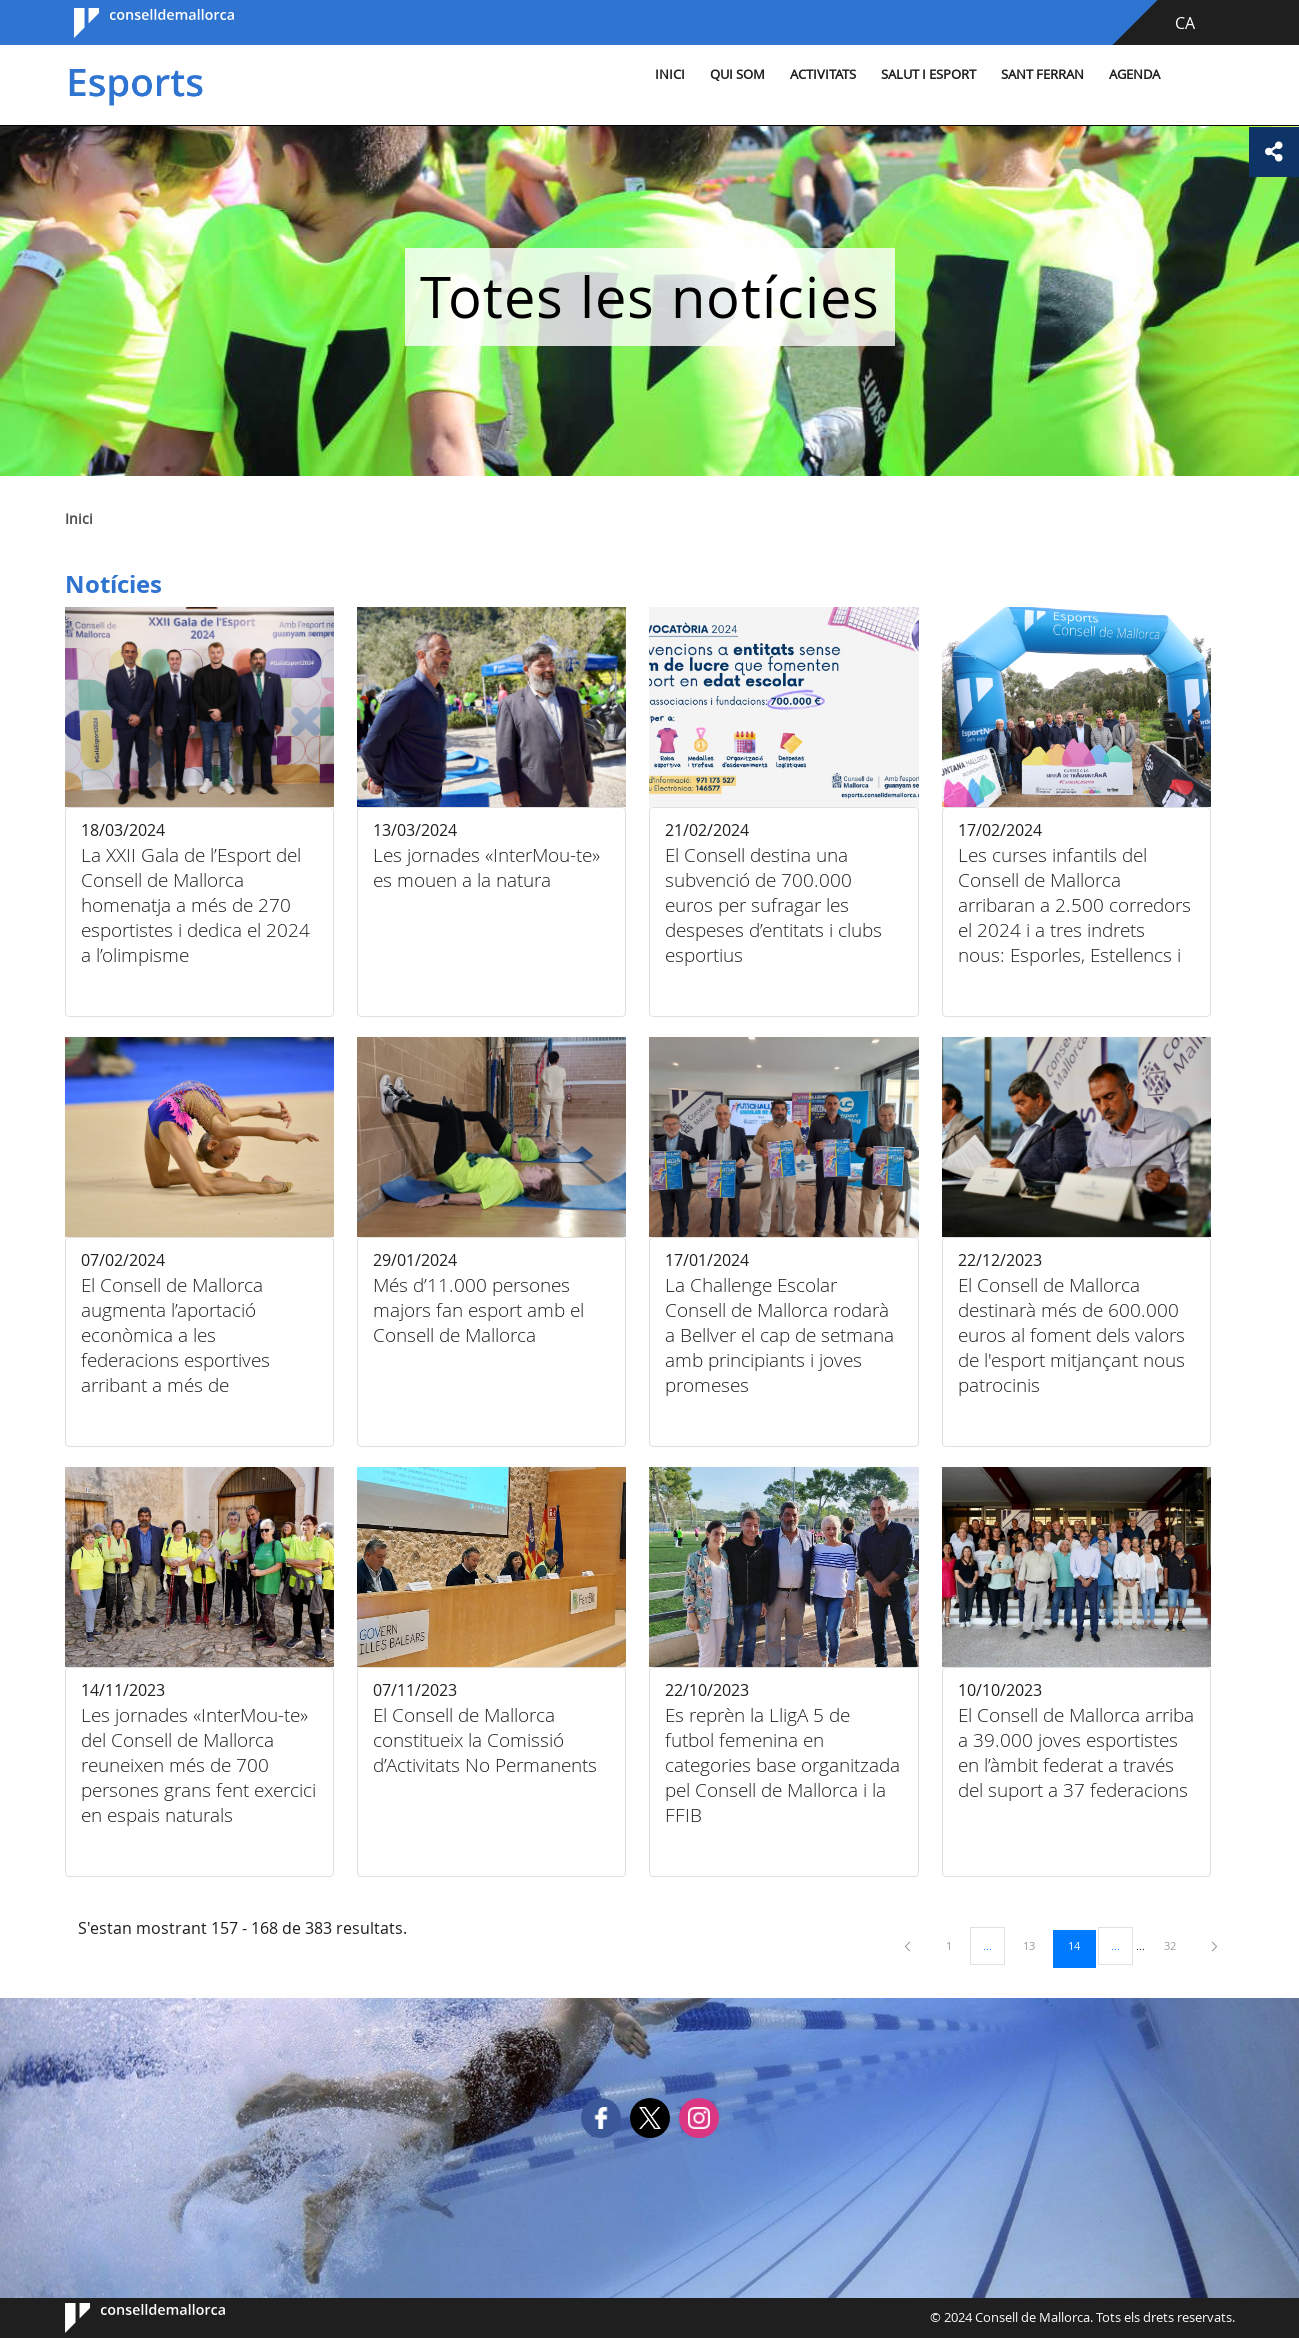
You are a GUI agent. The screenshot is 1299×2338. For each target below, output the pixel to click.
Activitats (823, 74)
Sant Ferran (1042, 74)
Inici (670, 74)
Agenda (1134, 74)
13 (1036, 1945)
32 (1177, 1945)
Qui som (737, 74)
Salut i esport (928, 74)
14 (1081, 1945)
